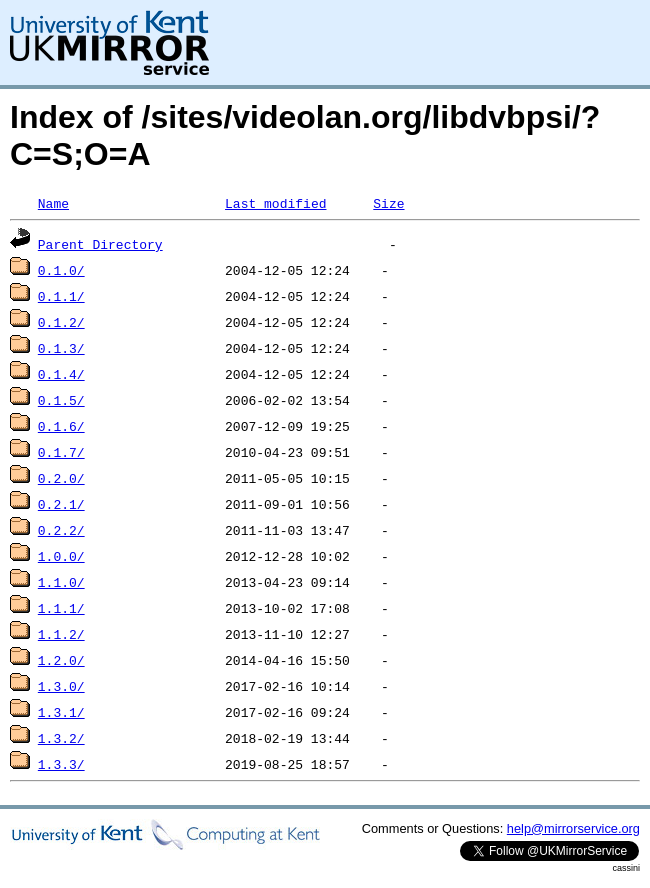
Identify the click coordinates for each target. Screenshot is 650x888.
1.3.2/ (61, 738)
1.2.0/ (61, 660)
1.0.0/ (61, 556)
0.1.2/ (61, 322)
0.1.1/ (61, 296)
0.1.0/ (61, 270)
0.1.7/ (61, 452)
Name (53, 203)
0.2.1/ (61, 504)
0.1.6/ (61, 426)
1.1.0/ (61, 582)
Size (388, 203)
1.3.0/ (61, 686)
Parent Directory (100, 244)
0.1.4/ (61, 374)
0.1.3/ (61, 348)
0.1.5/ (61, 400)
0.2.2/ (61, 530)
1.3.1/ (61, 712)
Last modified (275, 203)
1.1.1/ (61, 608)
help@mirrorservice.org (573, 828)
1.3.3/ (61, 764)
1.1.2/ (61, 634)
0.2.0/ (61, 478)
